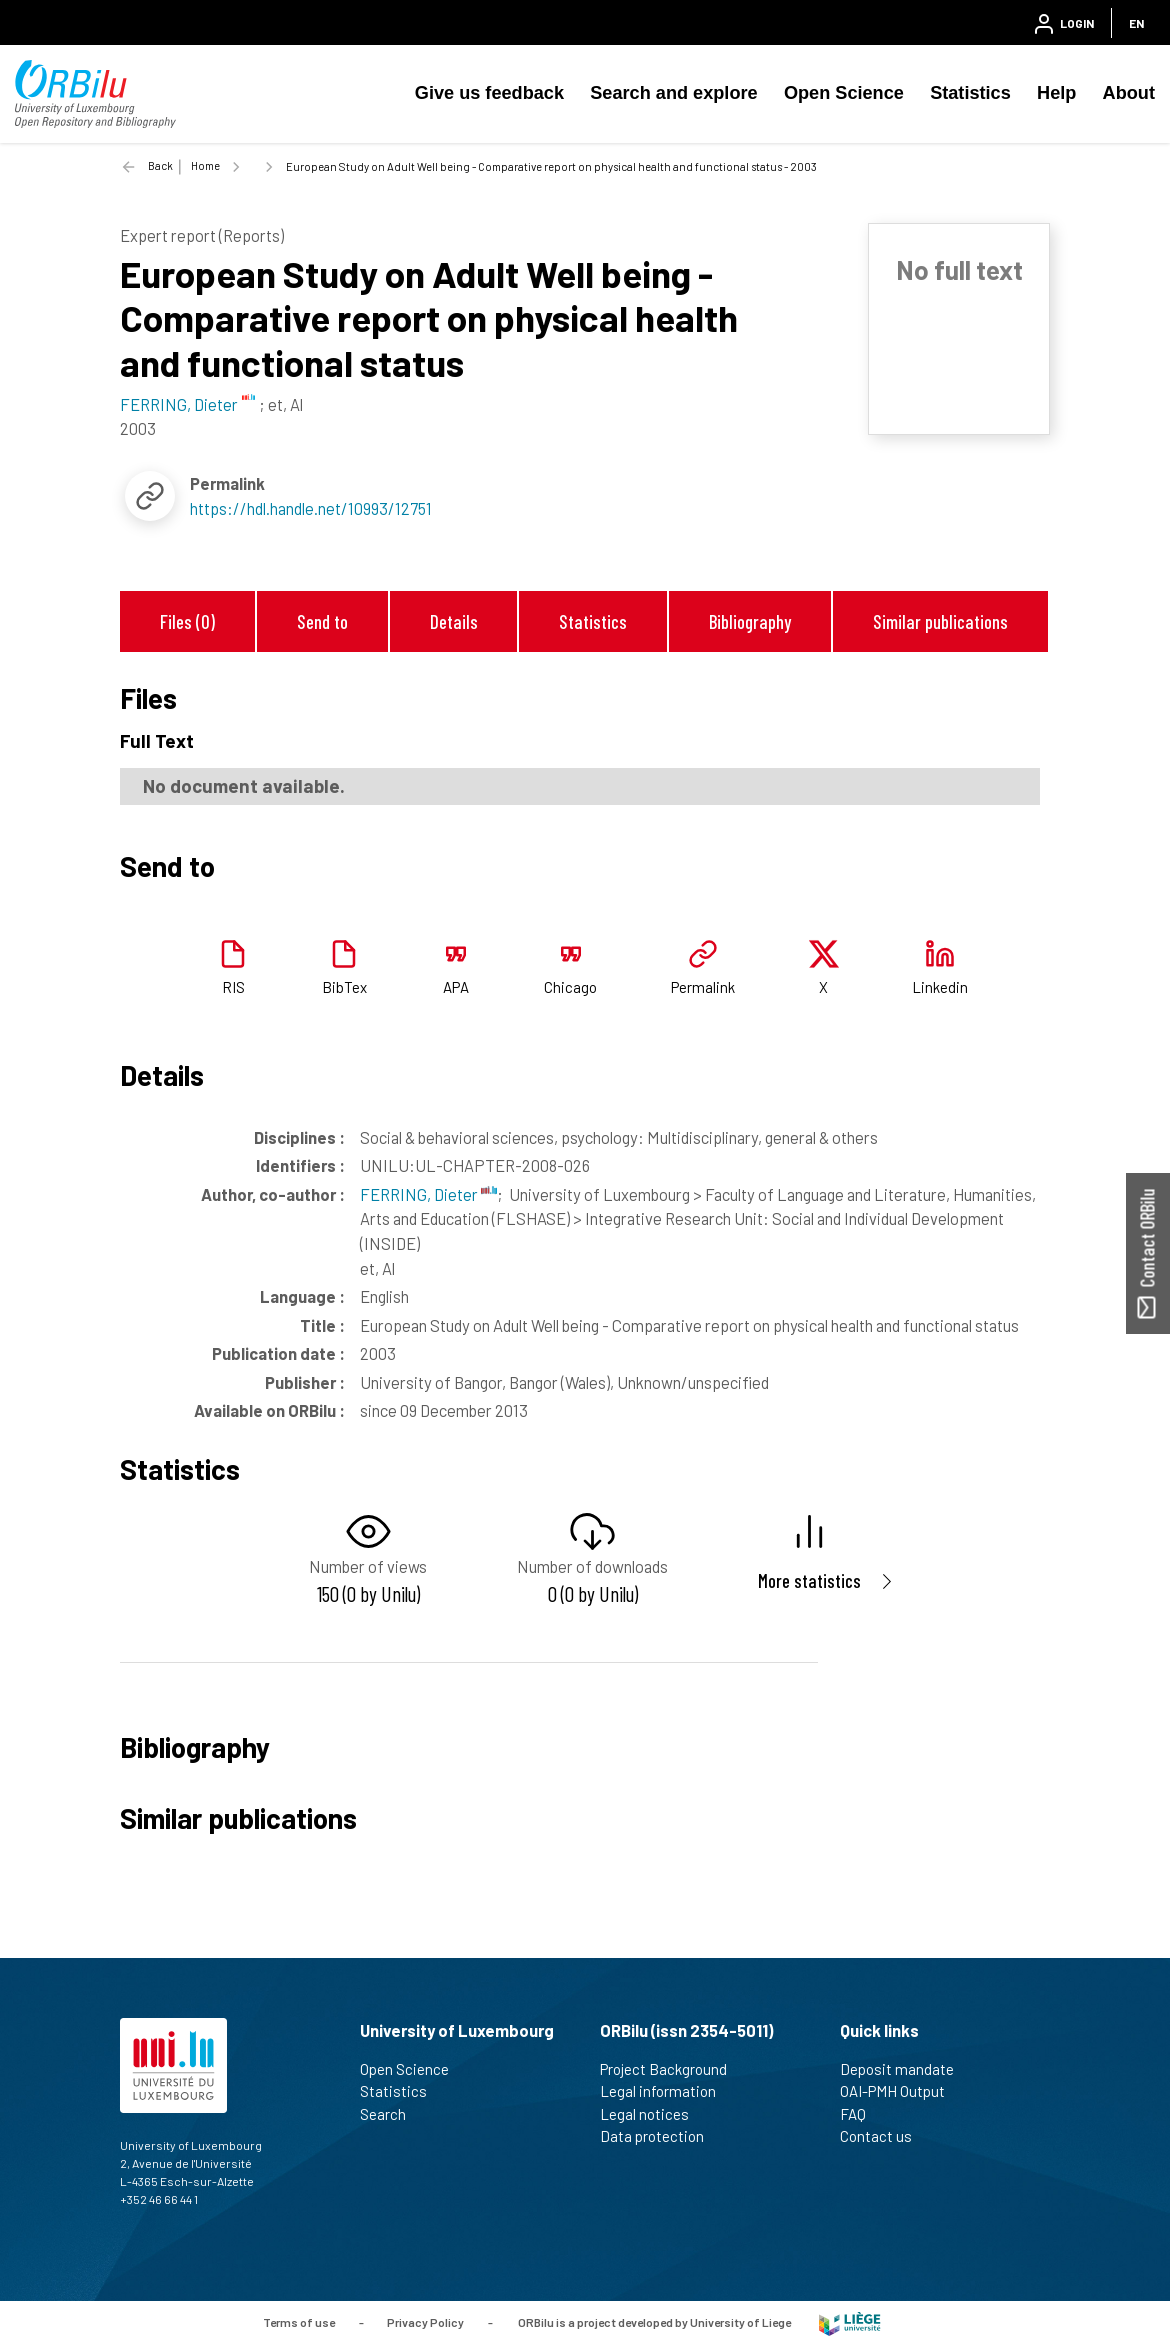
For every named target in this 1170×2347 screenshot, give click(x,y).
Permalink (703, 987)
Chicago (570, 987)
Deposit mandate (905, 2069)
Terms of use (299, 2322)
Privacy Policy (425, 2322)
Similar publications (940, 621)
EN (1136, 23)
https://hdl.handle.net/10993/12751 (311, 508)
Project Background (672, 2069)
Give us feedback (489, 93)
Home (205, 165)
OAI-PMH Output (901, 2091)
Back (160, 165)
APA (456, 987)
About (1129, 93)
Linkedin (940, 987)
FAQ (861, 2114)
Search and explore (673, 93)
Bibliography (750, 621)
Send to (322, 621)
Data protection (660, 2136)
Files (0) (187, 621)
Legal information (666, 2091)
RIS (233, 987)
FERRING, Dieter (428, 1194)
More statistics (809, 1580)
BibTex (344, 987)
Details (454, 621)
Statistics (970, 93)
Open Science (844, 93)
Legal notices (653, 2114)
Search (391, 2114)
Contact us (884, 2136)
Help (1056, 93)
